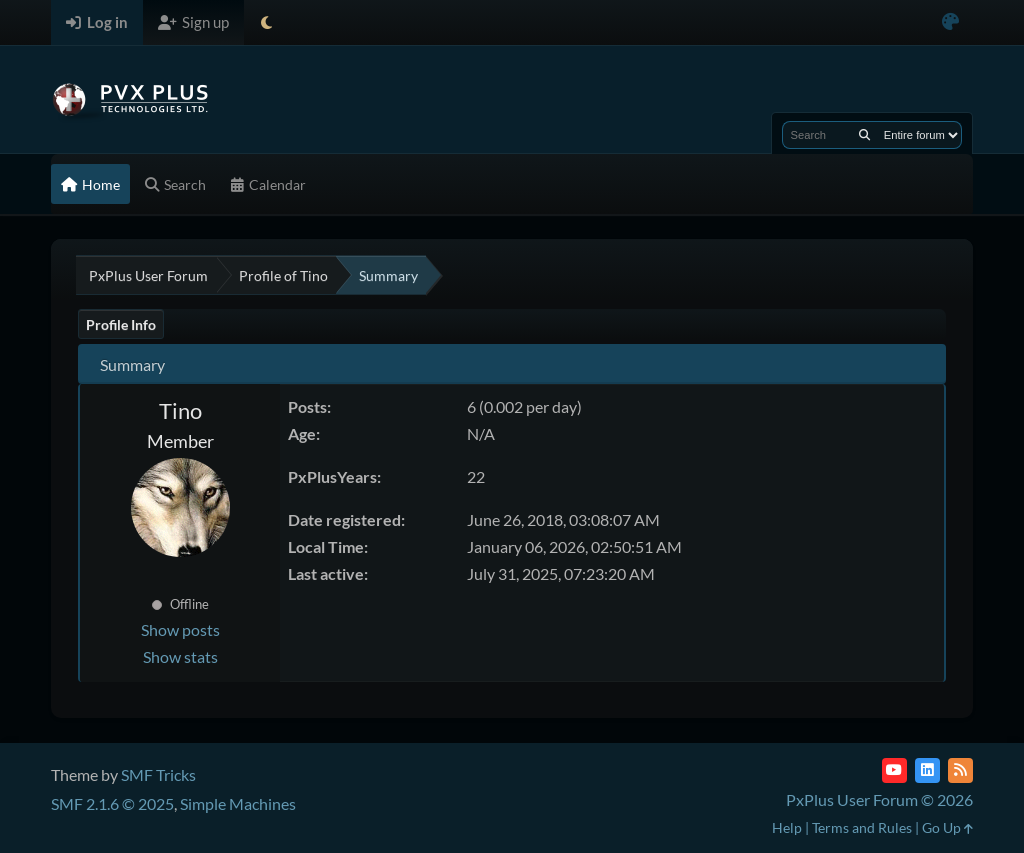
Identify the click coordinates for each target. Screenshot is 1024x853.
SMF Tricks (158, 774)
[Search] (864, 135)
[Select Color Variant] (950, 22)
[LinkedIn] (927, 770)
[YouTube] (894, 770)
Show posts (180, 629)
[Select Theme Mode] (266, 22)
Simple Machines (238, 803)
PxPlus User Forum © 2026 (879, 799)
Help (787, 827)
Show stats (180, 656)
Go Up (947, 827)
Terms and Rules (862, 827)
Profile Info (121, 324)
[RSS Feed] (960, 770)
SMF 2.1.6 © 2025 (112, 803)
